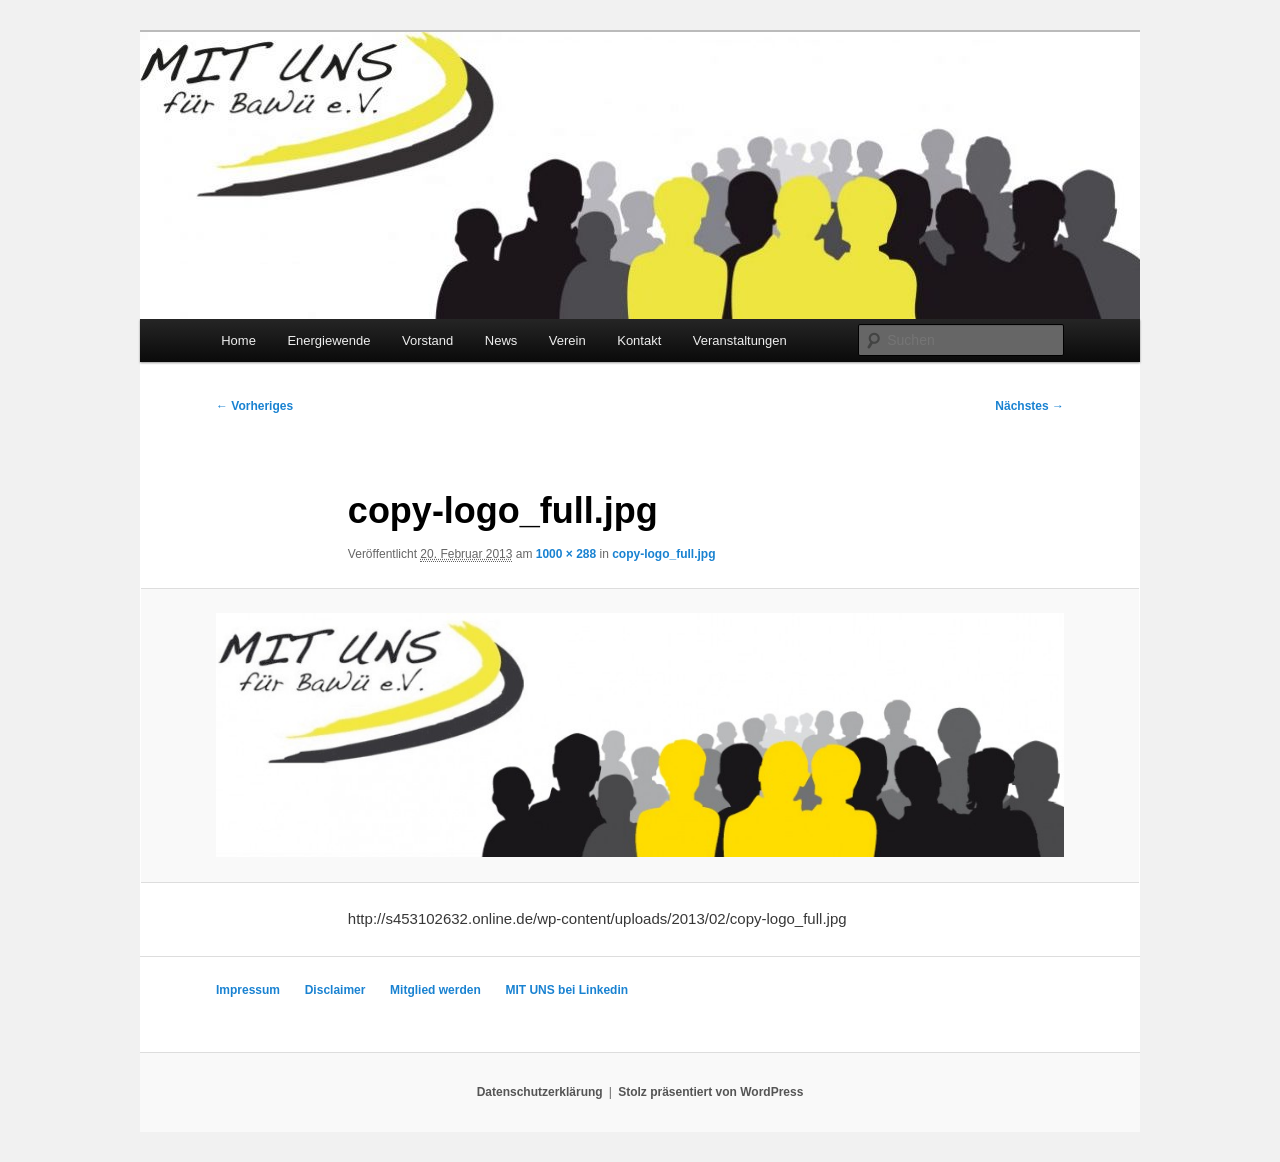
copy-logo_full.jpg (663, 554)
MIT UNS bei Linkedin (566, 990)
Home (238, 340)
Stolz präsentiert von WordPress (710, 1092)
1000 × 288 (566, 554)
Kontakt (639, 340)
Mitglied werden (435, 990)
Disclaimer (335, 990)
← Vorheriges (254, 406)
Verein (567, 340)
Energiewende (328, 340)
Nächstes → (1029, 406)
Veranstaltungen (740, 340)
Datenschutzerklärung (540, 1092)
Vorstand (427, 340)
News (501, 340)
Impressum (248, 990)
